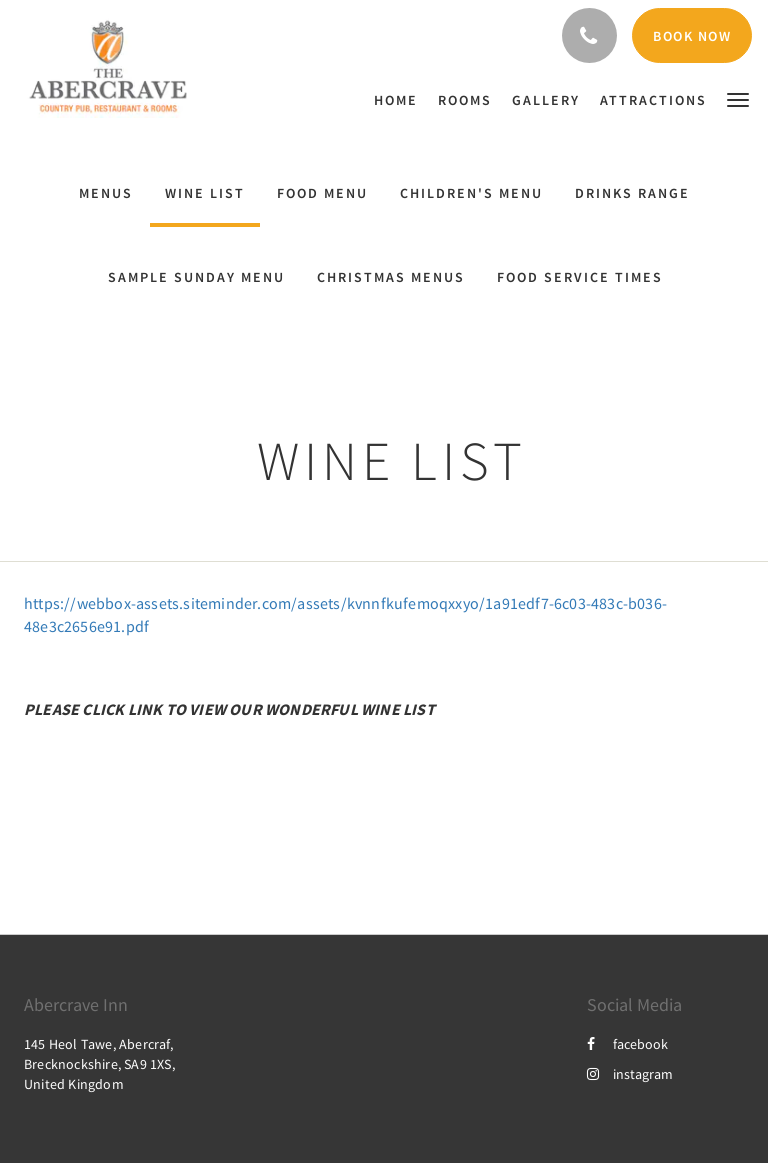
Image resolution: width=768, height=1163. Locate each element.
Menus (106, 193)
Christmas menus (391, 277)
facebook (627, 1044)
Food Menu (322, 193)
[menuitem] (401, 100)
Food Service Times (580, 277)
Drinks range (632, 193)
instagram (630, 1074)
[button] (738, 98)
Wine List (205, 193)
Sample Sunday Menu (196, 277)
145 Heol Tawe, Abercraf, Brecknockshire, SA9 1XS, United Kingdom (99, 1064)
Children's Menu (471, 193)
